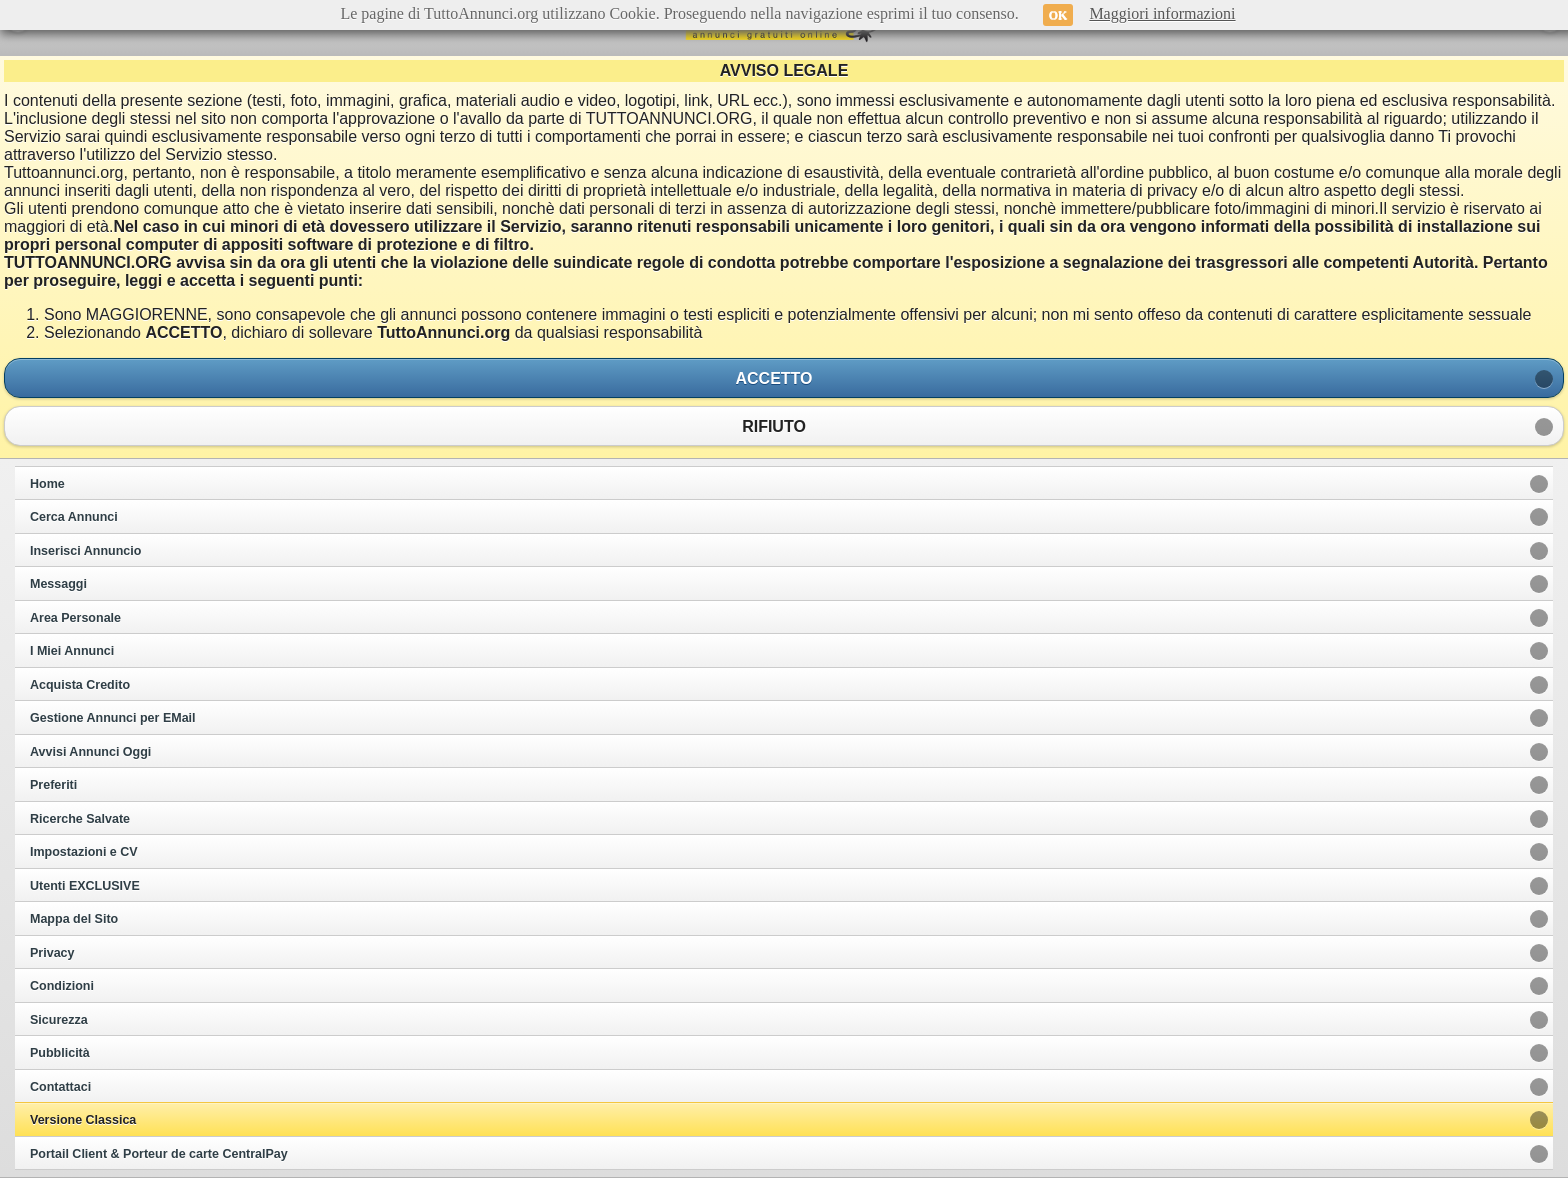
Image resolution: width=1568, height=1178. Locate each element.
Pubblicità (60, 1053)
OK (1058, 15)
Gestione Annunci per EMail (113, 718)
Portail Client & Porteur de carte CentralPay (159, 1154)
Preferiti (53, 785)
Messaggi (58, 584)
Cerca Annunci (74, 517)
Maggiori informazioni (1162, 13)
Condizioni (62, 986)
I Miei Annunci (72, 651)
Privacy (52, 953)
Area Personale (75, 618)
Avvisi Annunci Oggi (90, 752)
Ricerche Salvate (80, 819)
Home (47, 484)
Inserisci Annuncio (85, 551)
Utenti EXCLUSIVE (85, 886)
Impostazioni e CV (84, 852)
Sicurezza (59, 1020)
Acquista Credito (80, 685)
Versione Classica (83, 1120)
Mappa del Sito (74, 919)
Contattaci (60, 1087)
